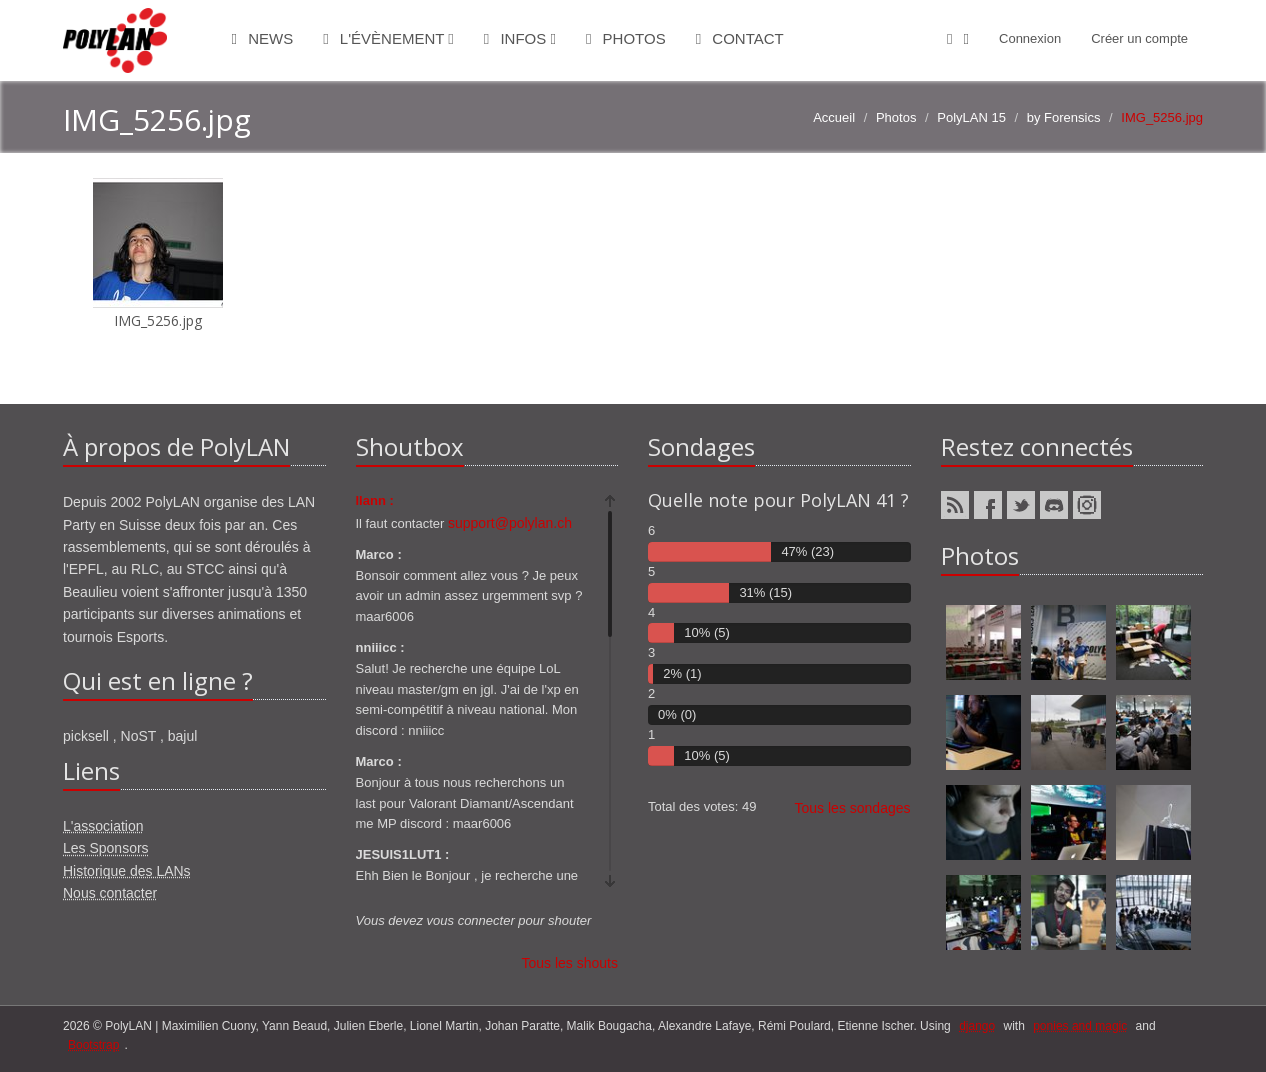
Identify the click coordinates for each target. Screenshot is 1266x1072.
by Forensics (1064, 117)
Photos (626, 38)
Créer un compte (1139, 38)
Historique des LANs (127, 871)
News (263, 38)
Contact (740, 38)
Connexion (1030, 38)
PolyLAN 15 (971, 117)
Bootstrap (93, 1045)
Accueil (834, 117)
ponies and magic (1080, 1026)
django (977, 1026)
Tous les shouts (570, 963)
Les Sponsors (106, 848)
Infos (520, 38)
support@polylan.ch (510, 523)
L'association (103, 826)
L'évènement (388, 38)
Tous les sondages (853, 808)
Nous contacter (110, 893)
